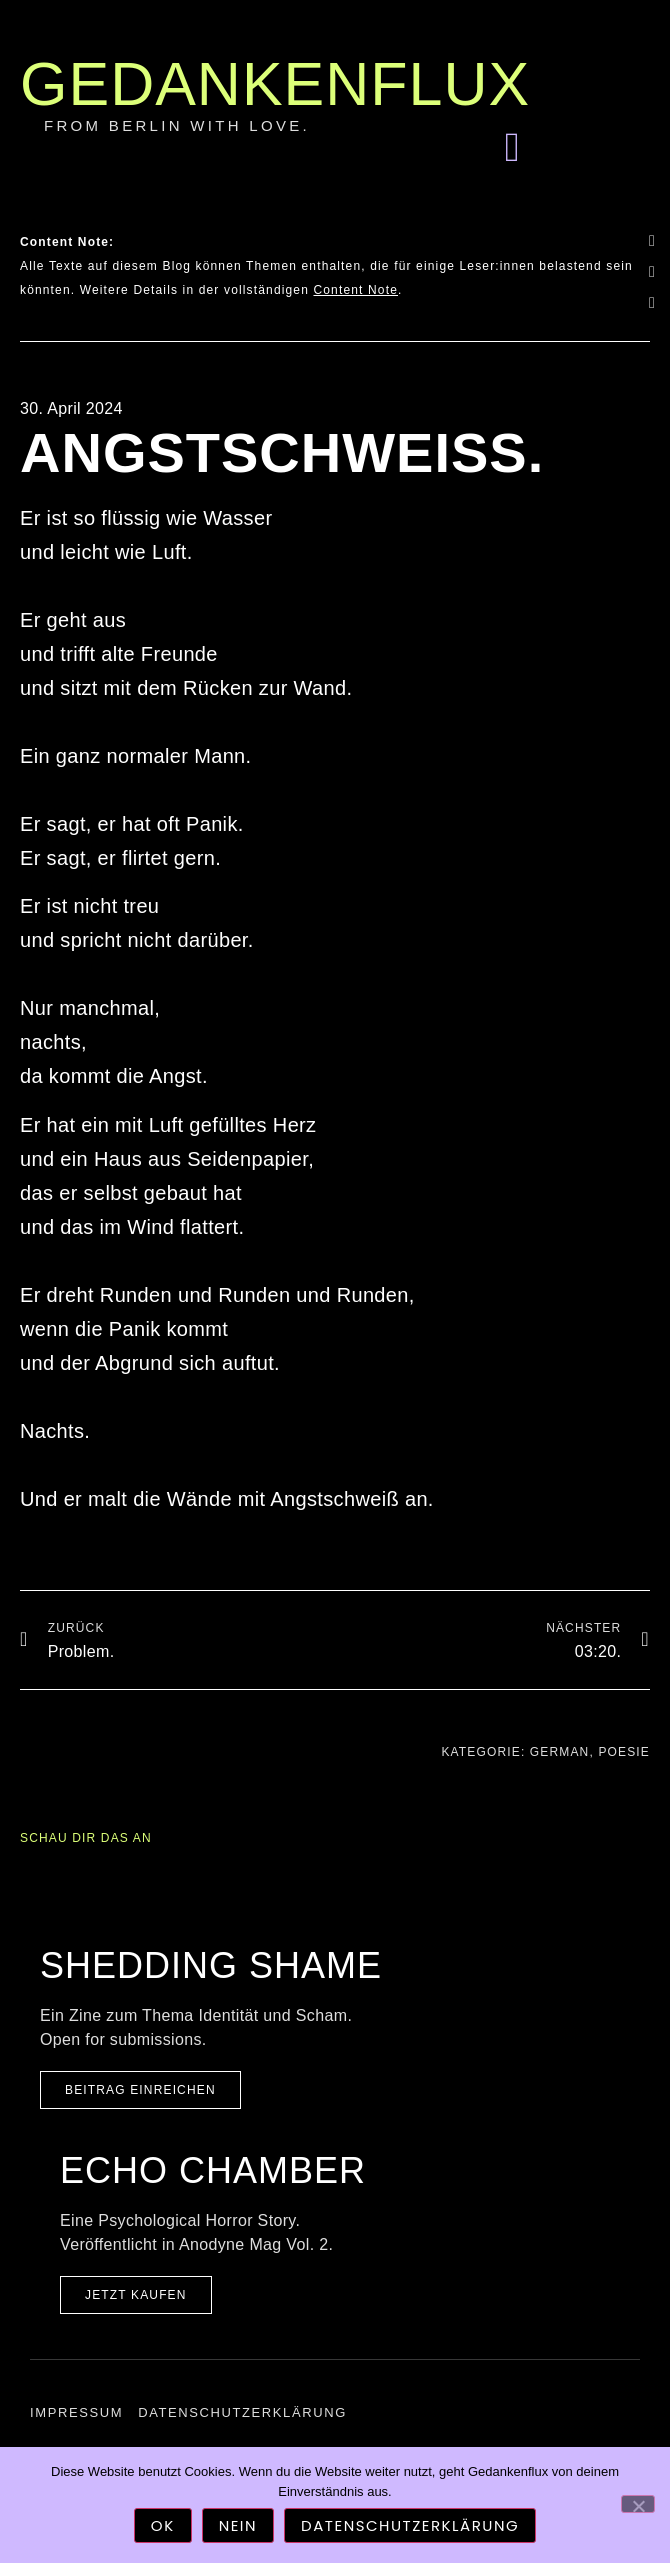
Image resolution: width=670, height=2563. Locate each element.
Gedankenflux (275, 84)
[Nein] (638, 2504)
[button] (512, 148)
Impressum (76, 2412)
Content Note (355, 290)
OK (163, 2525)
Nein (238, 2525)
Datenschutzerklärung (242, 2412)
